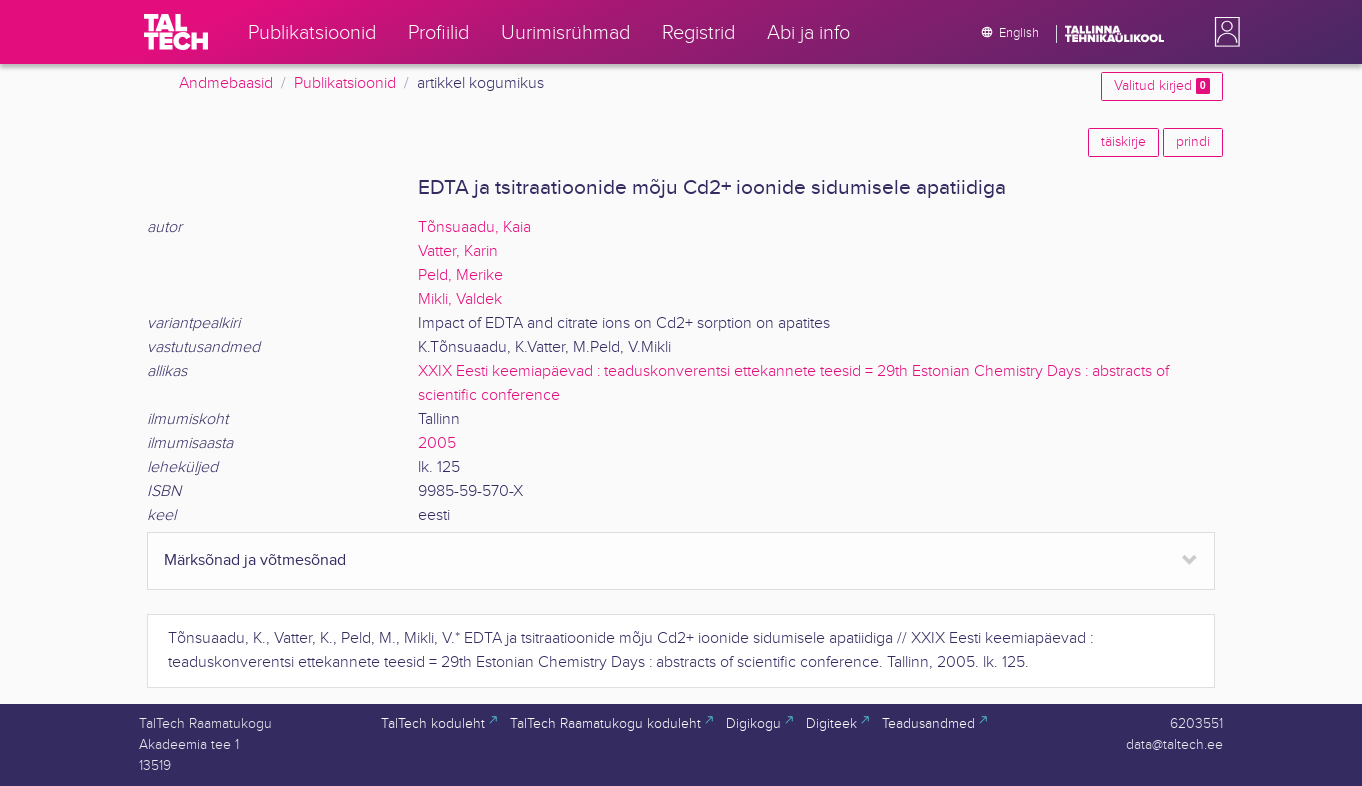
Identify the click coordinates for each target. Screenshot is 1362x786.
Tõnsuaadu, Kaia (474, 227)
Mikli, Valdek (460, 299)
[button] (1223, 32)
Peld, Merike (460, 275)
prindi (1193, 142)
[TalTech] (176, 32)
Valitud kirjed (1162, 86)
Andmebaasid (226, 83)
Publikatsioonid (345, 83)
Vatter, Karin (458, 251)
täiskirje (1123, 142)
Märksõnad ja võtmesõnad (255, 560)
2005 (437, 443)
